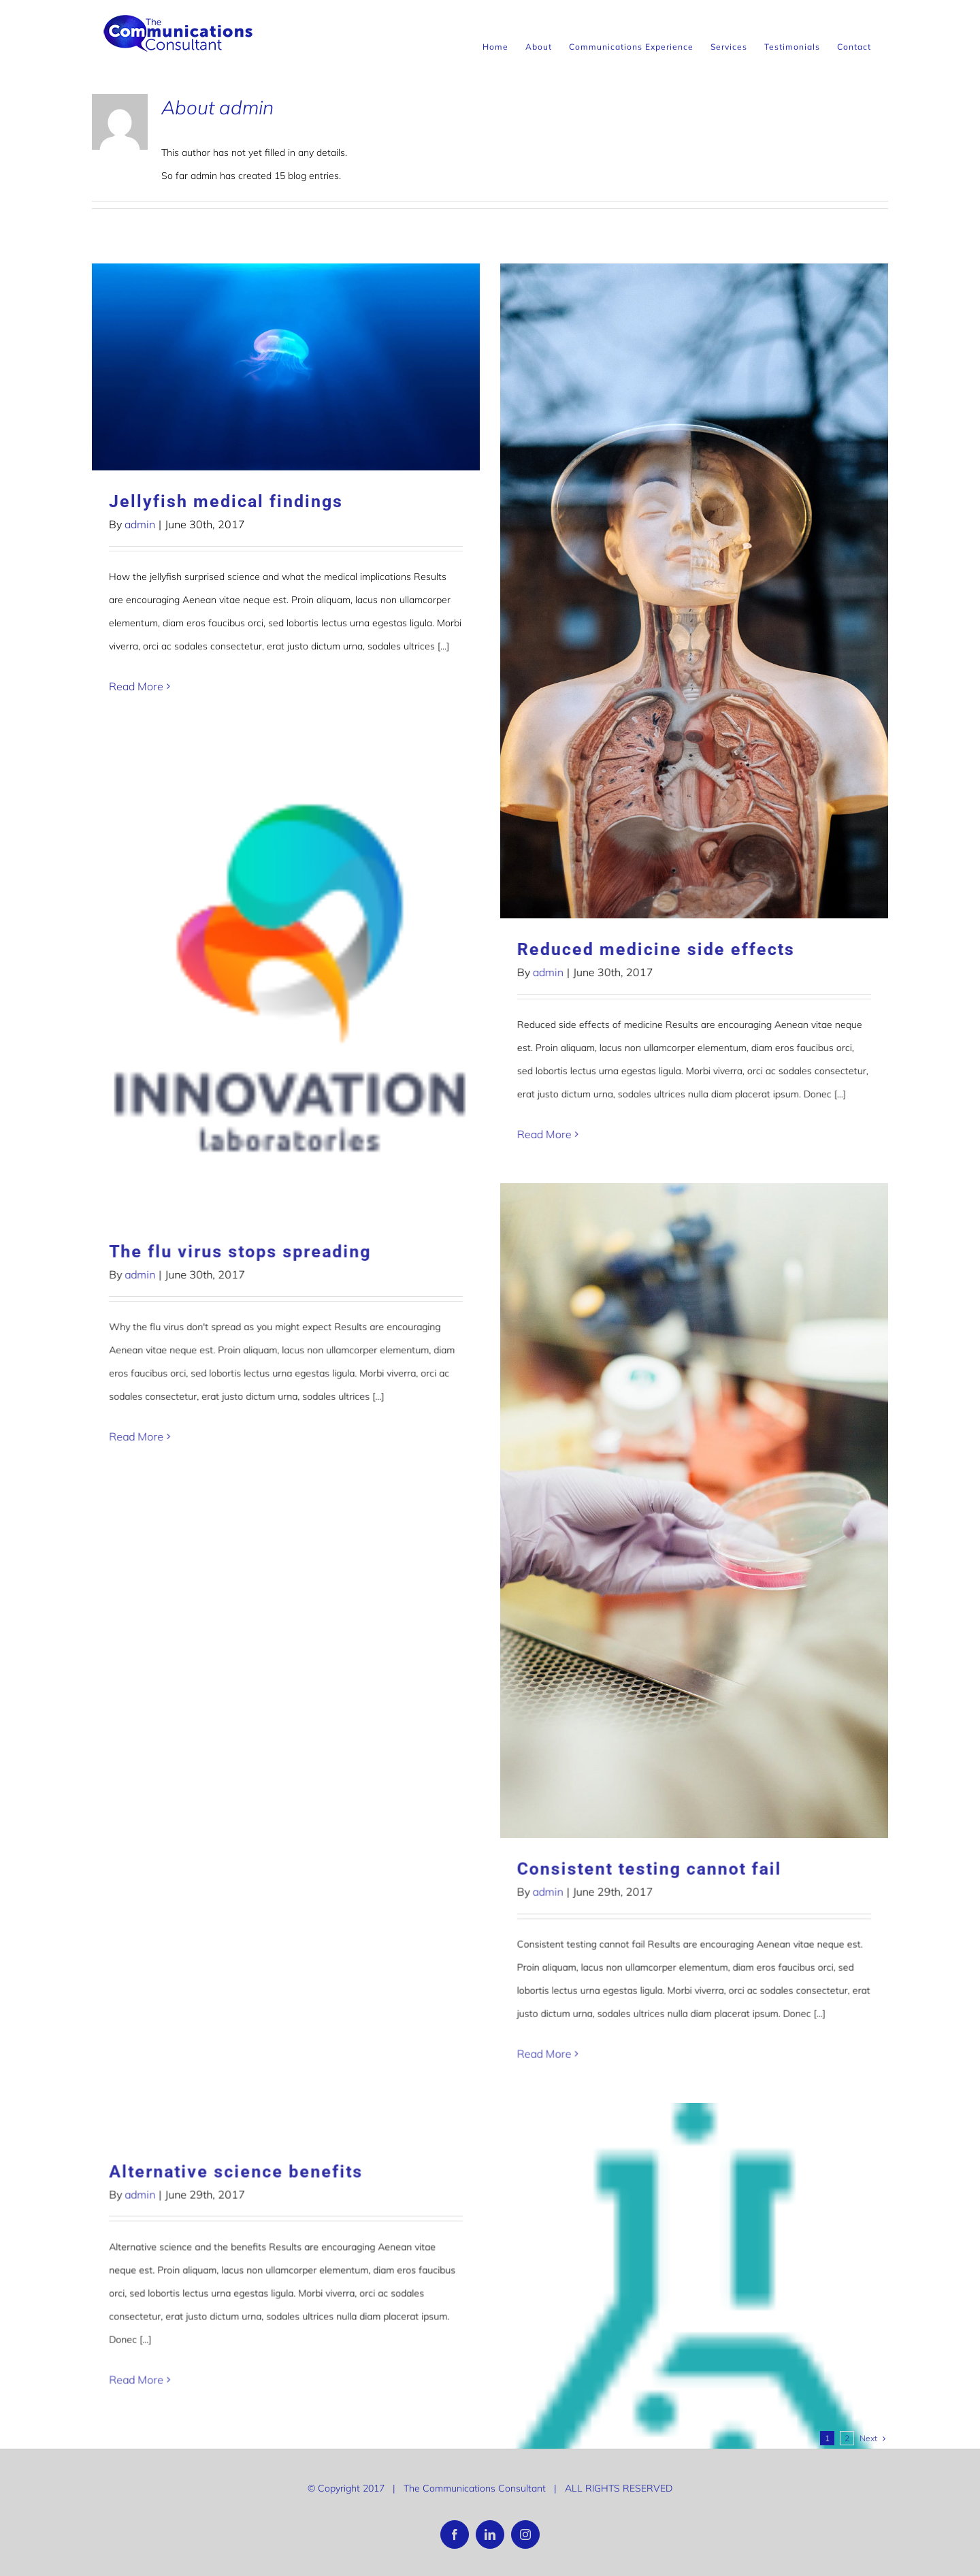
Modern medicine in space (485, 1512)
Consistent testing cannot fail (241, 1456)
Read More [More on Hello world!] (136, 1721)
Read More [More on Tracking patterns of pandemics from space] (136, 2269)
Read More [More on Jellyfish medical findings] (136, 686)
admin (140, 524)
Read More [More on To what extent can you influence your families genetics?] (653, 2036)
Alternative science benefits (753, 1603)
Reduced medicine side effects (506, 949)
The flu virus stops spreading (757, 780)
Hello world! (163, 1582)
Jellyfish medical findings (226, 501)
